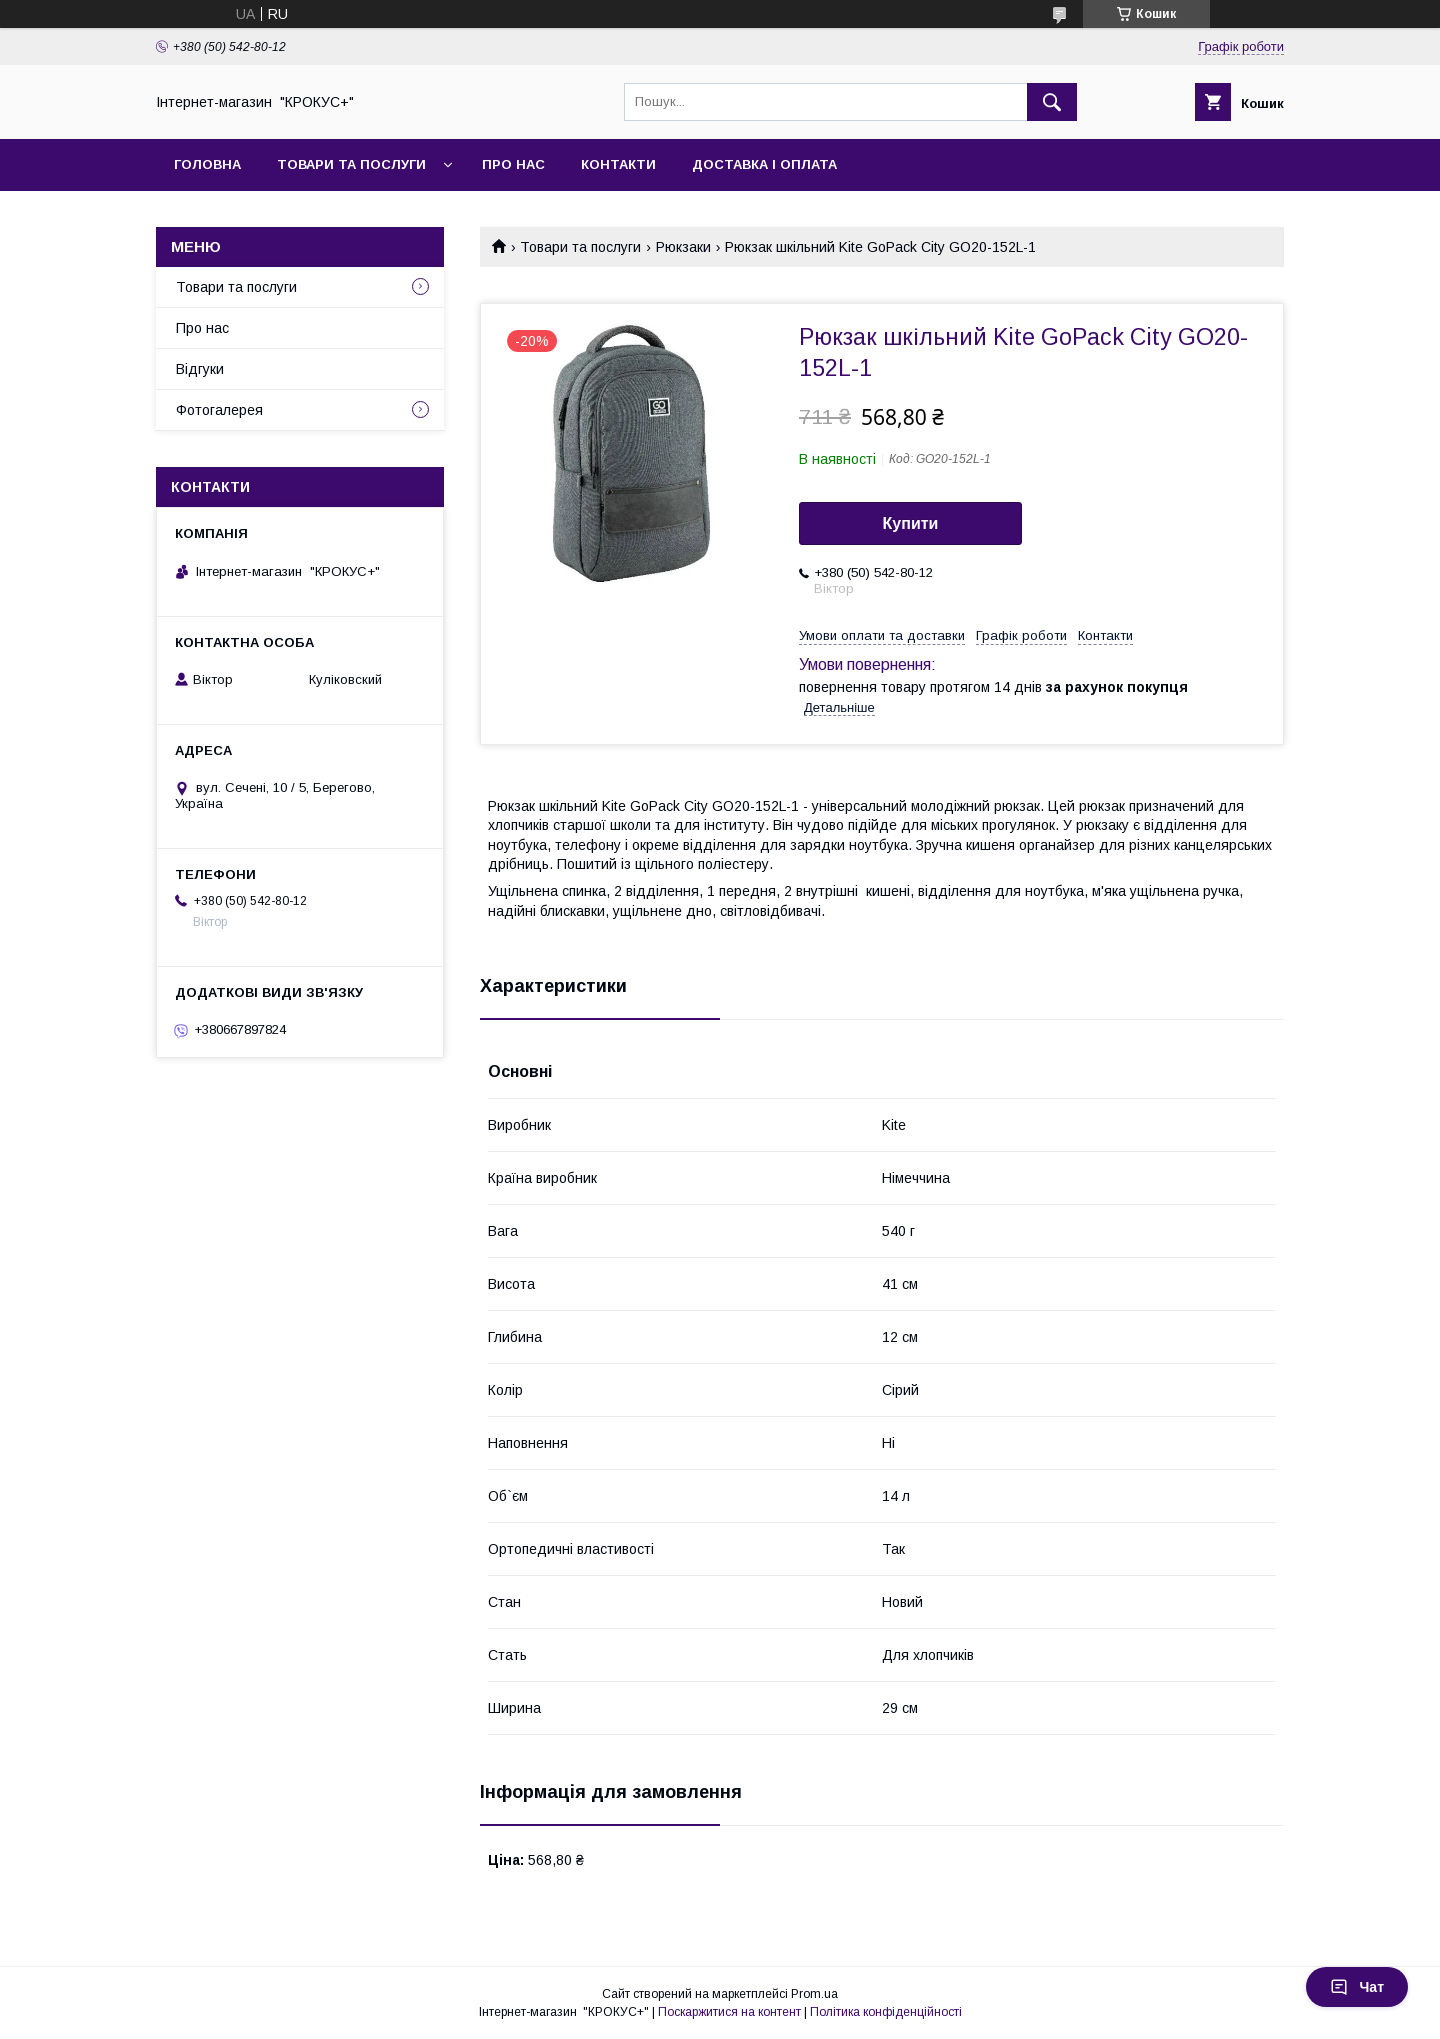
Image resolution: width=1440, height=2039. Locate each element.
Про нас (513, 164)
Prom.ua (814, 1994)
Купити (911, 523)
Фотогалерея (219, 410)
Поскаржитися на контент (729, 2012)
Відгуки (200, 369)
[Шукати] (1052, 102)
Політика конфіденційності (886, 2012)
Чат (1357, 1987)
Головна (207, 164)
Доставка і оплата (764, 164)
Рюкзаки (683, 247)
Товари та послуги (351, 164)
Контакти (618, 164)
